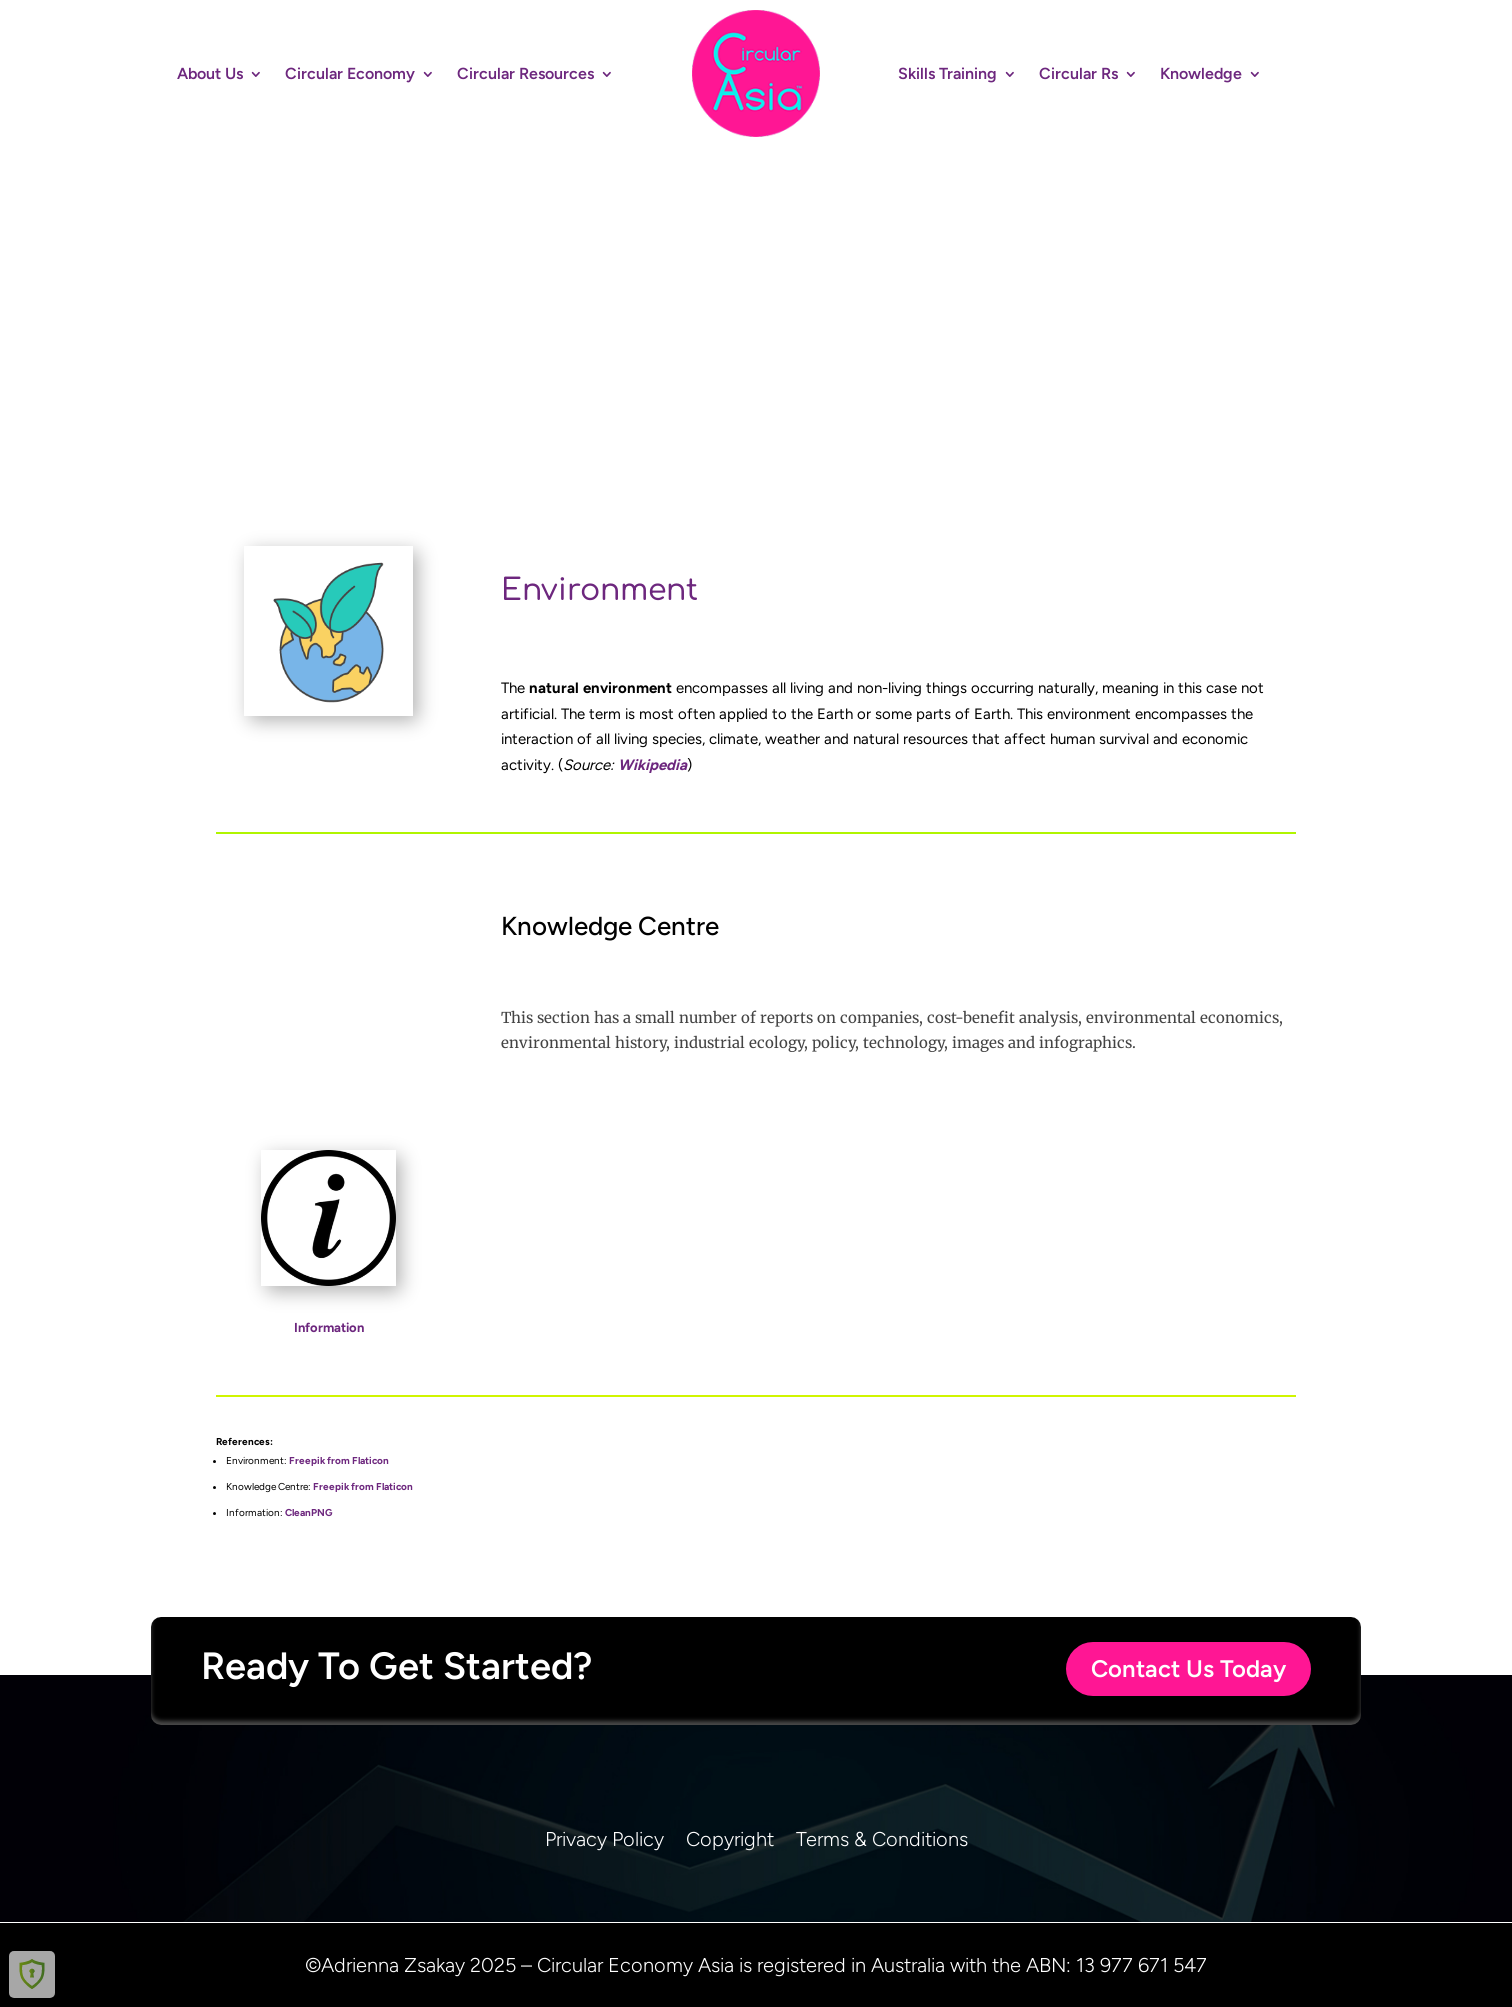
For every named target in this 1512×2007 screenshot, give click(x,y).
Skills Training (947, 73)
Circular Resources (525, 73)
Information (329, 1327)
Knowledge (1201, 73)
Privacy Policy (604, 1839)
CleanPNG (308, 1512)
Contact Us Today (1188, 1668)
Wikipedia (652, 765)
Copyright (730, 1839)
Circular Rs (1078, 73)
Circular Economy (350, 73)
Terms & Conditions (882, 1839)
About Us (210, 73)
